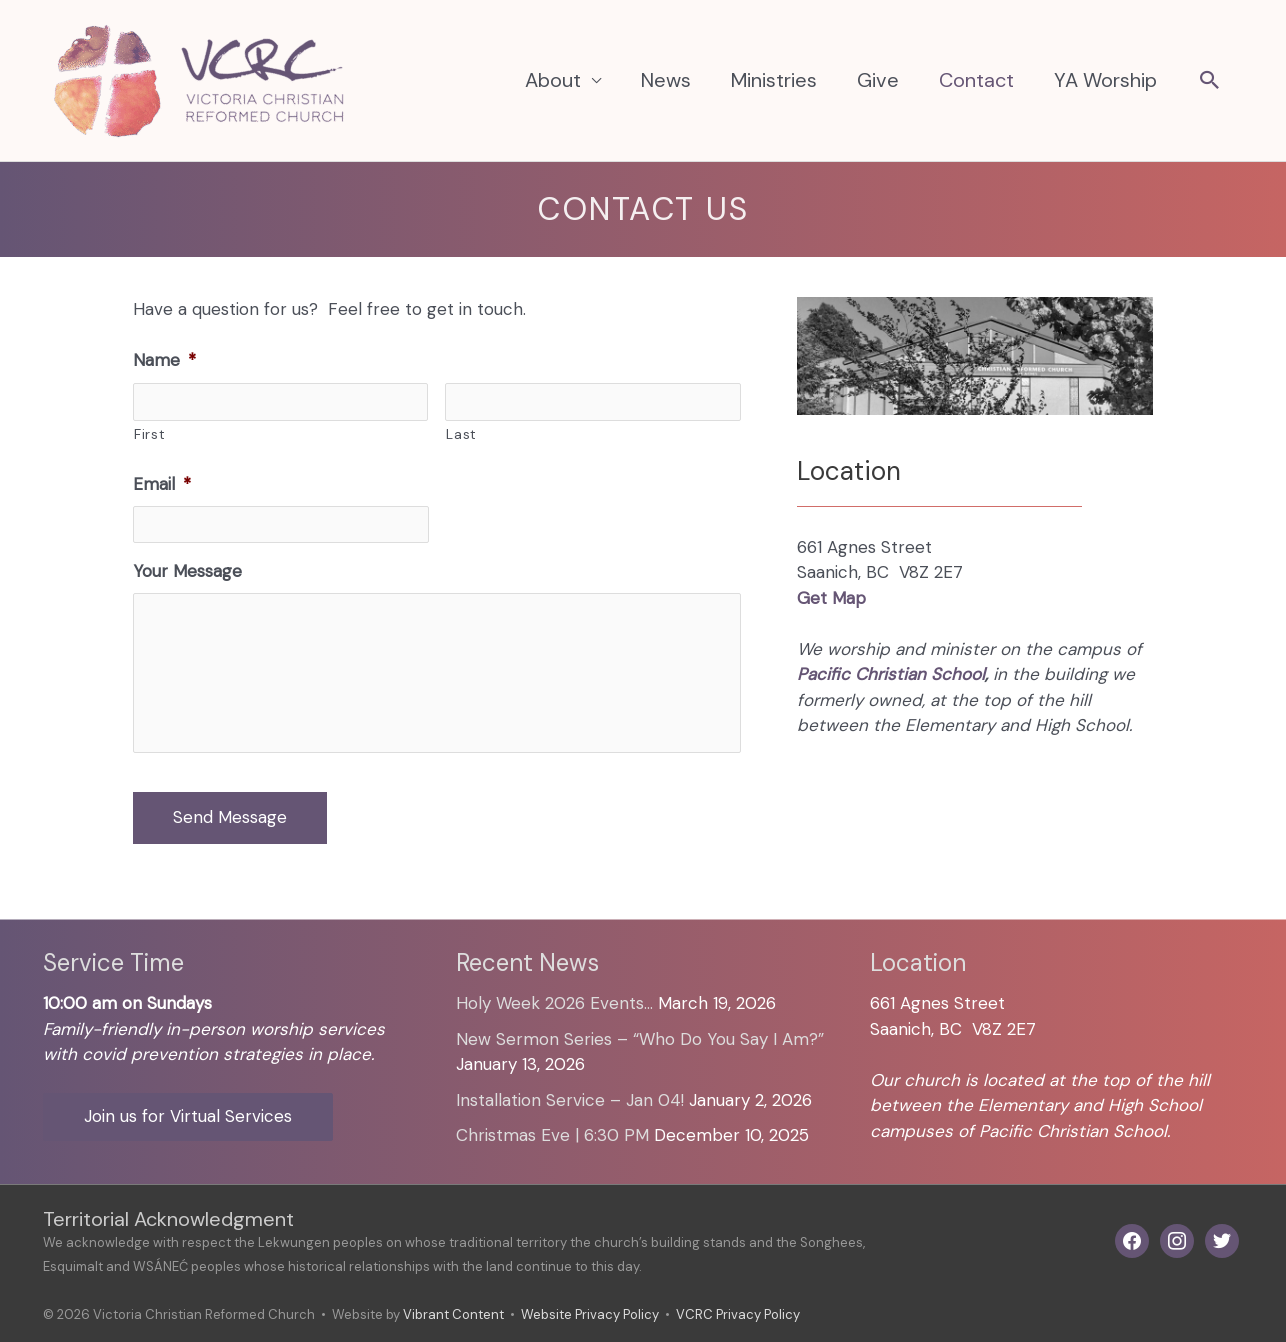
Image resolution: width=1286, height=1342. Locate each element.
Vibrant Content (453, 1314)
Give (878, 80)
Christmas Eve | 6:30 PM (552, 1135)
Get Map (831, 598)
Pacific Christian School (891, 674)
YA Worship (1105, 80)
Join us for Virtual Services (188, 1116)
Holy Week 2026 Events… (554, 1003)
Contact (976, 80)
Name (164, 360)
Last (461, 434)
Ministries (774, 80)
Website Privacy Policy (590, 1314)
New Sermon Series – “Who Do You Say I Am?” (640, 1039)
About (553, 80)
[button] (1210, 82)
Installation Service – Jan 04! (570, 1100)
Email (162, 484)
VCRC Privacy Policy (738, 1314)
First (149, 434)
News (666, 80)
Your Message (187, 571)
